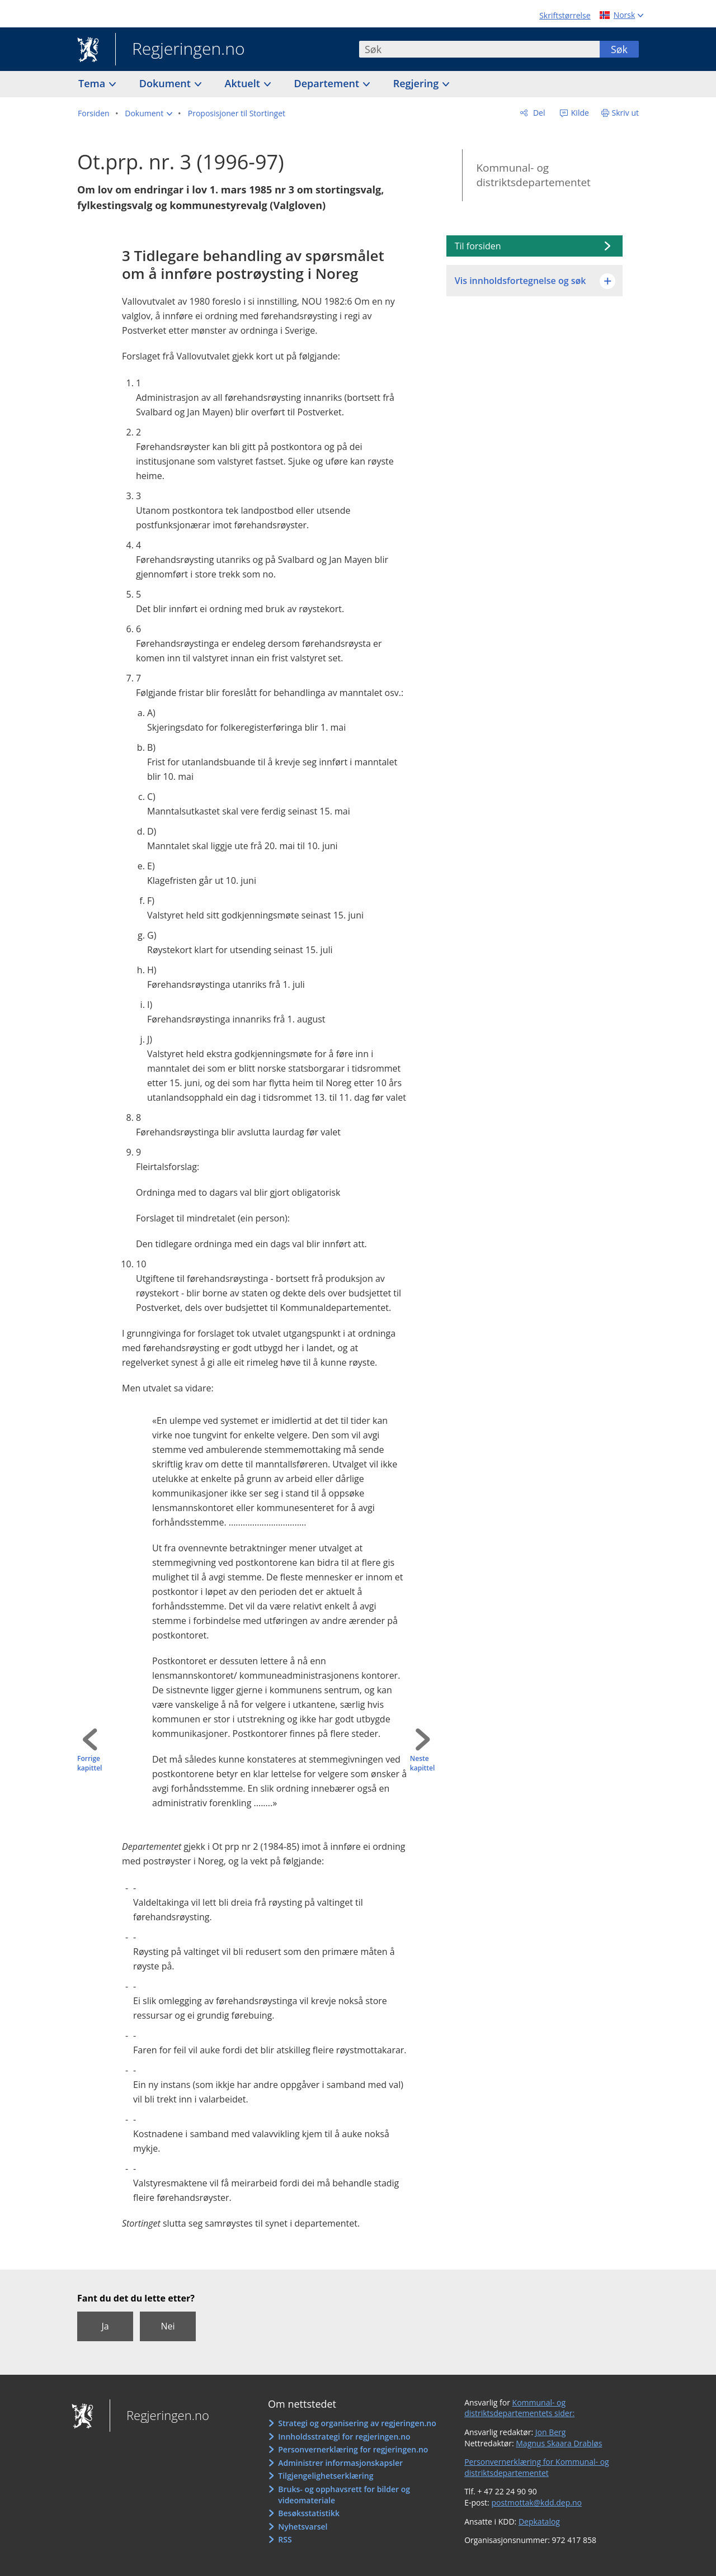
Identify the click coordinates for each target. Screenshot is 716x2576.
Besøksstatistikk (309, 2513)
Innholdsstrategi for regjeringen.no (344, 2436)
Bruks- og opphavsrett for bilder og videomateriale (344, 2495)
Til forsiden (478, 246)
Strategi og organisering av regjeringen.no (357, 2423)
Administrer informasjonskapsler (340, 2462)
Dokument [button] (166, 83)
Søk (619, 49)
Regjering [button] (417, 83)
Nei (168, 2326)
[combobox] (479, 49)
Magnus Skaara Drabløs (559, 2443)
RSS (284, 2539)
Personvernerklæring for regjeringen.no (353, 2449)
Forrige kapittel (89, 1763)
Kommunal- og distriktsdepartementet (533, 175)
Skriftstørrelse (564, 15)
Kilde (579, 112)
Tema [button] (93, 83)
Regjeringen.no (180, 50)
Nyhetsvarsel (302, 2526)
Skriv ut (625, 112)
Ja (105, 2326)
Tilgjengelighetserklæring (325, 2475)
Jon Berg (550, 2432)
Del (538, 112)
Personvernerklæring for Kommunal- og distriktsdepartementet (536, 2467)
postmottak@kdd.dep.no (536, 2502)
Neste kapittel (422, 1763)
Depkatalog (539, 2521)
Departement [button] (328, 83)
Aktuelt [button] (244, 83)
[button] (148, 113)
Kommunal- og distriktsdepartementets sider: (519, 2408)
